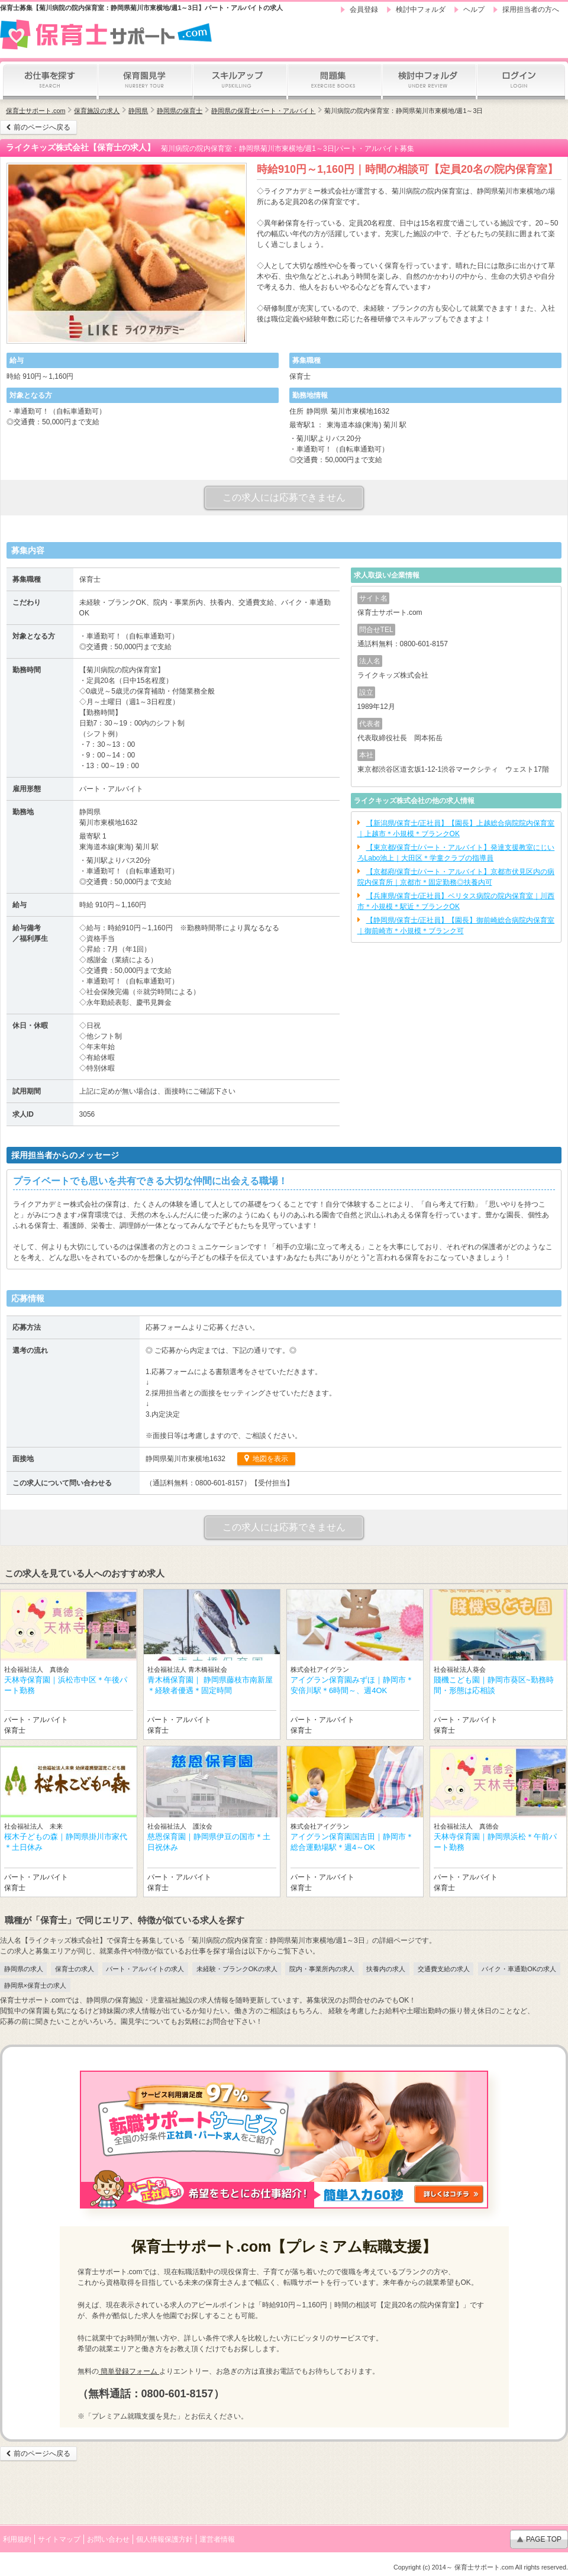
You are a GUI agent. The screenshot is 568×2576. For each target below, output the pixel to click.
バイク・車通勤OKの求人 (519, 1968)
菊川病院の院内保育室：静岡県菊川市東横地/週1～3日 (403, 110)
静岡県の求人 (23, 1968)
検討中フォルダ (421, 9)
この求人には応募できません (284, 497)
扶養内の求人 (385, 1968)
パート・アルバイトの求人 (145, 1968)
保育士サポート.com (35, 110)
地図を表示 (269, 1459)
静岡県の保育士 (179, 110)
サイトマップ (59, 2539)
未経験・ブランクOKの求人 (236, 1968)
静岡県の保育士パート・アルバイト (263, 110)
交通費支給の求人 (444, 1968)
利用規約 (17, 2539)
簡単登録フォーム (129, 2371)
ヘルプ (474, 9)
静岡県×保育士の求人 (35, 1985)
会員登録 (364, 9)
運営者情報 (217, 2539)
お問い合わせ (108, 2539)
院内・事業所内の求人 (321, 1968)
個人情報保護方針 (164, 2539)
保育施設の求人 (97, 110)
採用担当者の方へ (530, 9)
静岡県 (138, 110)
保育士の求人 (74, 1968)
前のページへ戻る (42, 127)
